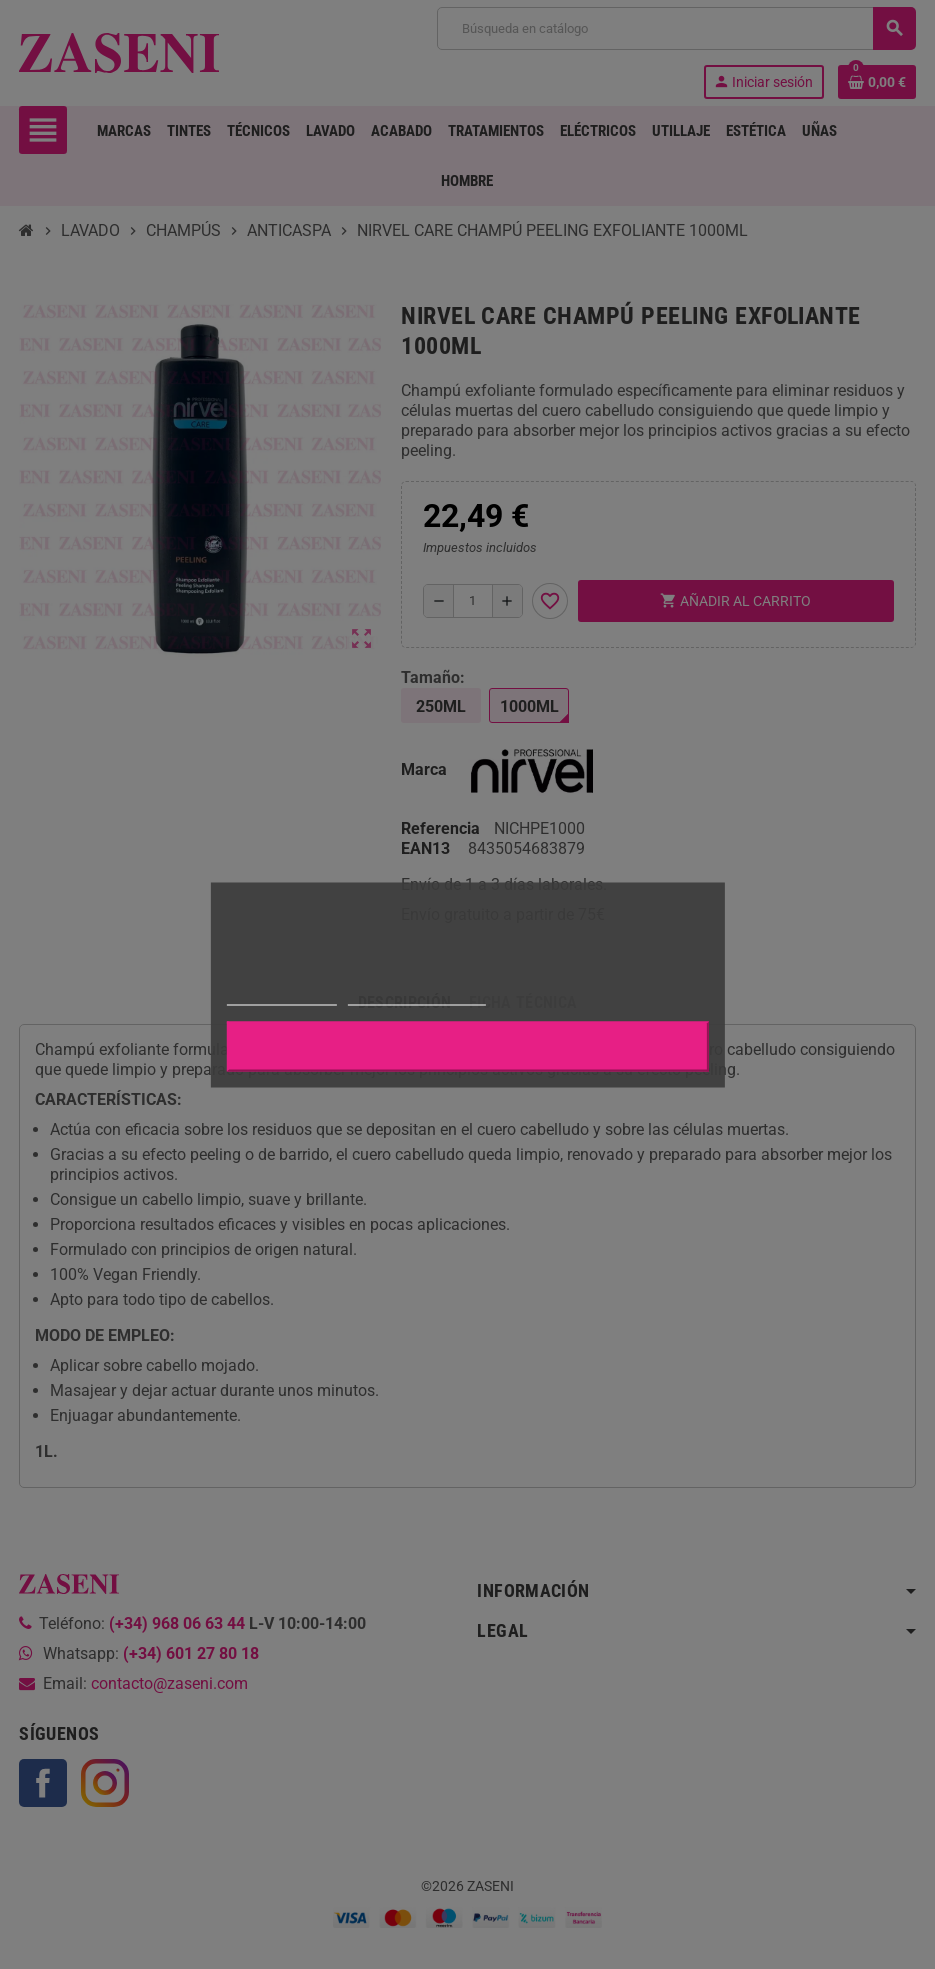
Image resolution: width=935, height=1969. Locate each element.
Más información (281, 995)
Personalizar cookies (417, 995)
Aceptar (468, 1046)
